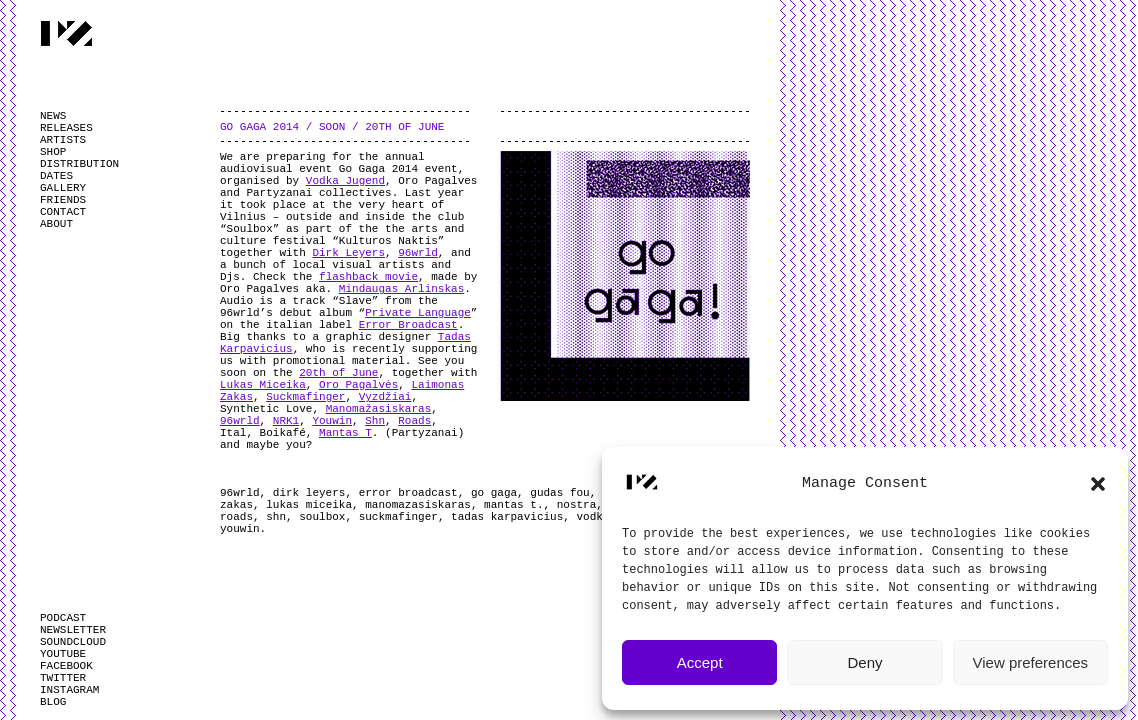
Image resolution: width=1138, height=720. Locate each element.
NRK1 (286, 421)
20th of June (338, 373)
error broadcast (408, 493)
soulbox (322, 517)
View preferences (1031, 662)
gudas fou (559, 493)
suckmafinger (398, 517)
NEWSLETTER (73, 630)
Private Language (418, 313)
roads (236, 517)
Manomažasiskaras (379, 409)
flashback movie (368, 277)
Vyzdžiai (385, 397)
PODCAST (63, 618)
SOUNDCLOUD (73, 642)
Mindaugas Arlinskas (401, 289)
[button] (1098, 484)
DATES (56, 176)
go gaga (494, 493)
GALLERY (63, 188)
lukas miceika (309, 505)
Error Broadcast (408, 325)
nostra (577, 505)
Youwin (332, 421)
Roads (414, 421)
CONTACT (63, 212)
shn (276, 517)
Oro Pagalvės (358, 385)
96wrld (418, 253)
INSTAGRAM (69, 690)
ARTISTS (63, 140)
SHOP (53, 152)
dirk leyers (309, 493)
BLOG (53, 702)
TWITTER (63, 678)
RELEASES (66, 128)
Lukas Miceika (263, 385)
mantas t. (513, 505)
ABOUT (56, 224)
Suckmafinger (305, 397)
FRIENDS (63, 200)
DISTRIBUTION (79, 164)
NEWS (53, 116)
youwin (240, 529)
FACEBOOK (66, 666)
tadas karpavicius (507, 517)
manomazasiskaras (418, 505)
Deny (864, 662)
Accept (700, 662)
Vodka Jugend (345, 181)
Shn (375, 421)
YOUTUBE (63, 654)
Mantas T (345, 433)
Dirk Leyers (348, 253)
